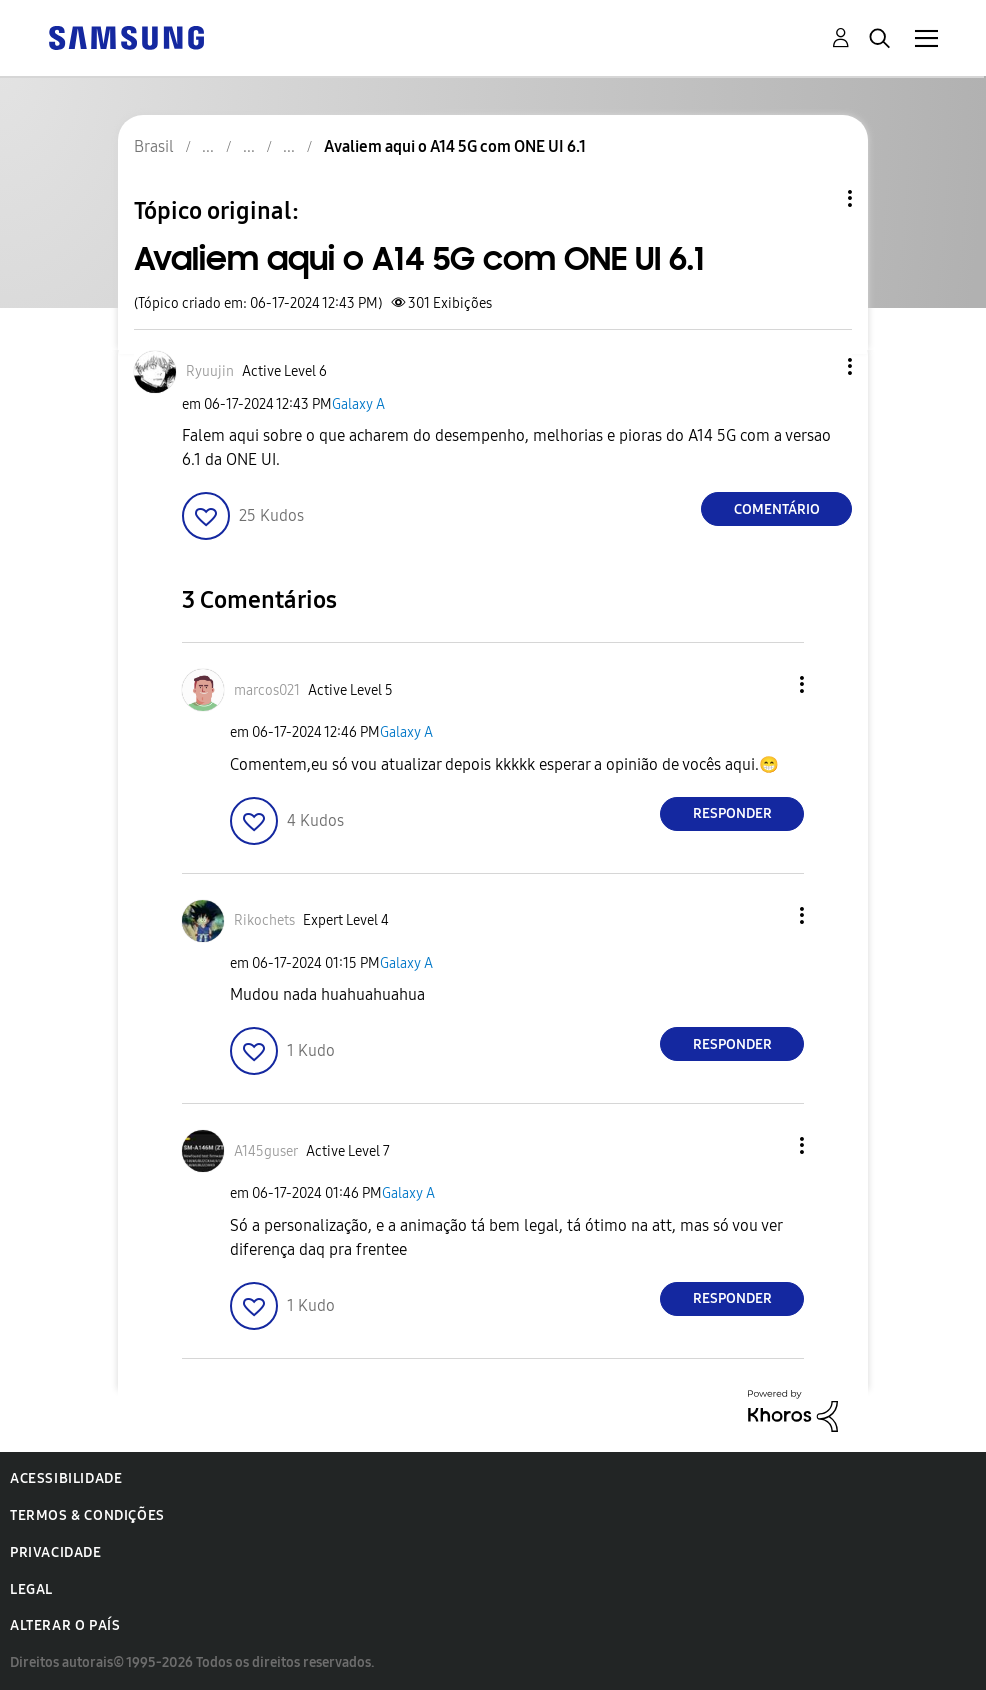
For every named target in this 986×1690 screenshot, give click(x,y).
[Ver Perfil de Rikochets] (264, 920)
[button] (817, 366)
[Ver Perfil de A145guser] (266, 1151)
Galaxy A (358, 404)
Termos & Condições (87, 1515)
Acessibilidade (66, 1478)
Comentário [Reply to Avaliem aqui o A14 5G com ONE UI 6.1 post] (777, 509)
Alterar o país (65, 1625)
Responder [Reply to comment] (732, 813)
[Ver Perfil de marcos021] (267, 690)
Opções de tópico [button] (816, 198)
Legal (31, 1589)
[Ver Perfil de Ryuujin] (210, 371)
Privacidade (56, 1552)
